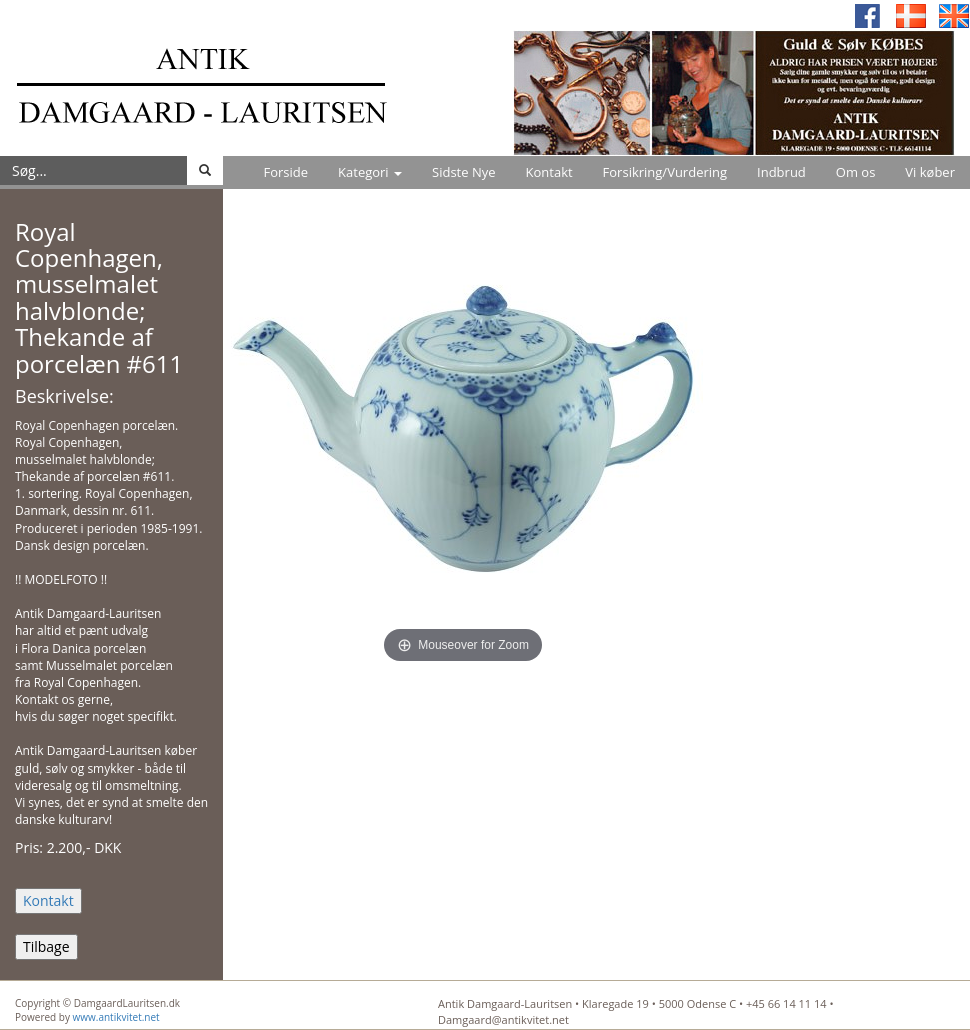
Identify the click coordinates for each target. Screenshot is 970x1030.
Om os (856, 172)
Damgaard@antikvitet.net (503, 1019)
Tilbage (46, 946)
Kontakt (549, 172)
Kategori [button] (370, 172)
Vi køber (930, 172)
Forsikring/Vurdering (665, 172)
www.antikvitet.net (116, 1017)
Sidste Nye (463, 172)
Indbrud (781, 172)
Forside (285, 172)
